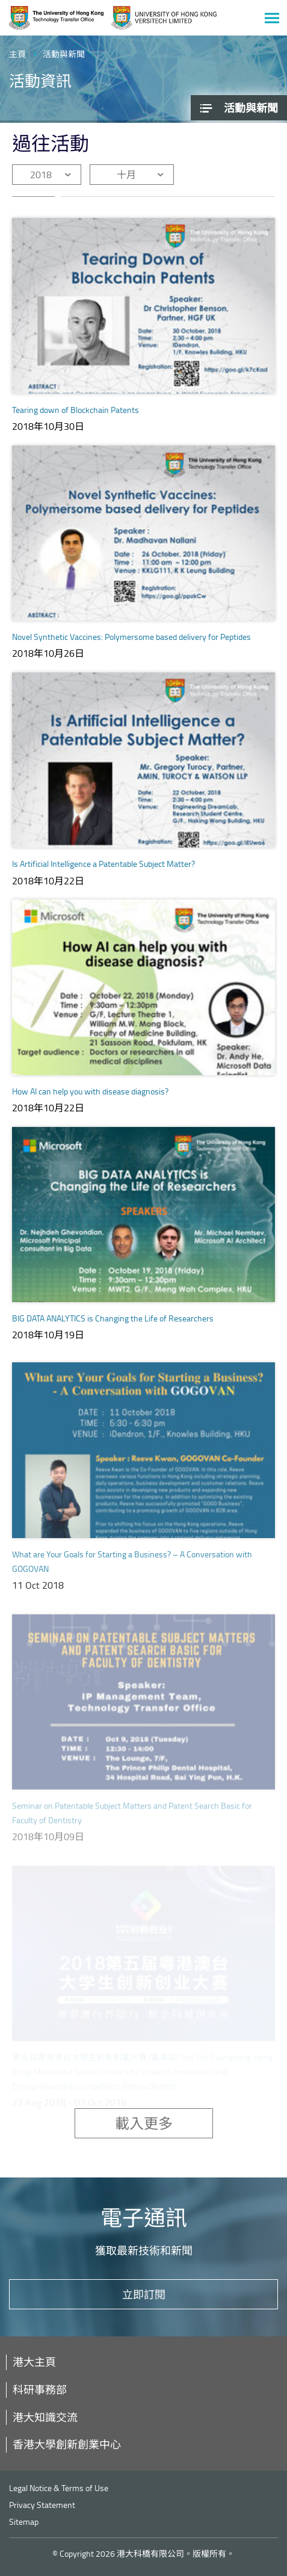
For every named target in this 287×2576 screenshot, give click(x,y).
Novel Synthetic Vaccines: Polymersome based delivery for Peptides (131, 636)
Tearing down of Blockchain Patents (75, 409)
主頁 (17, 54)
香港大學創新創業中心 (67, 2444)
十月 (126, 174)
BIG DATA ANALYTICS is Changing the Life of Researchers (113, 1329)
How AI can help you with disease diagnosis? (90, 1091)
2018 (41, 174)
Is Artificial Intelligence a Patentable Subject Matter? (103, 863)
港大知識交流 (45, 2417)
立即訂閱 (143, 2294)
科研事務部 (40, 2389)
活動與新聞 (64, 54)
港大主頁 (34, 2361)
